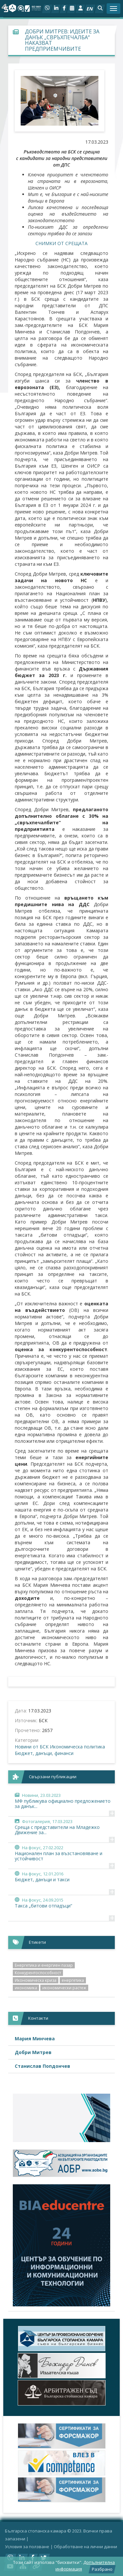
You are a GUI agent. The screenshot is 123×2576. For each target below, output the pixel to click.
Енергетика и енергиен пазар (44, 1965)
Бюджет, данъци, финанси (44, 1753)
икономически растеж (64, 1988)
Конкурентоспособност (38, 1973)
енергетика (73, 1980)
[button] (100, 9)
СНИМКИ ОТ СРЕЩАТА (61, 243)
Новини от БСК (32, 1747)
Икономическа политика (77, 1747)
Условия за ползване (27, 2546)
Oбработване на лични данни (85, 2546)
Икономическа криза (35, 1980)
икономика (26, 1988)
